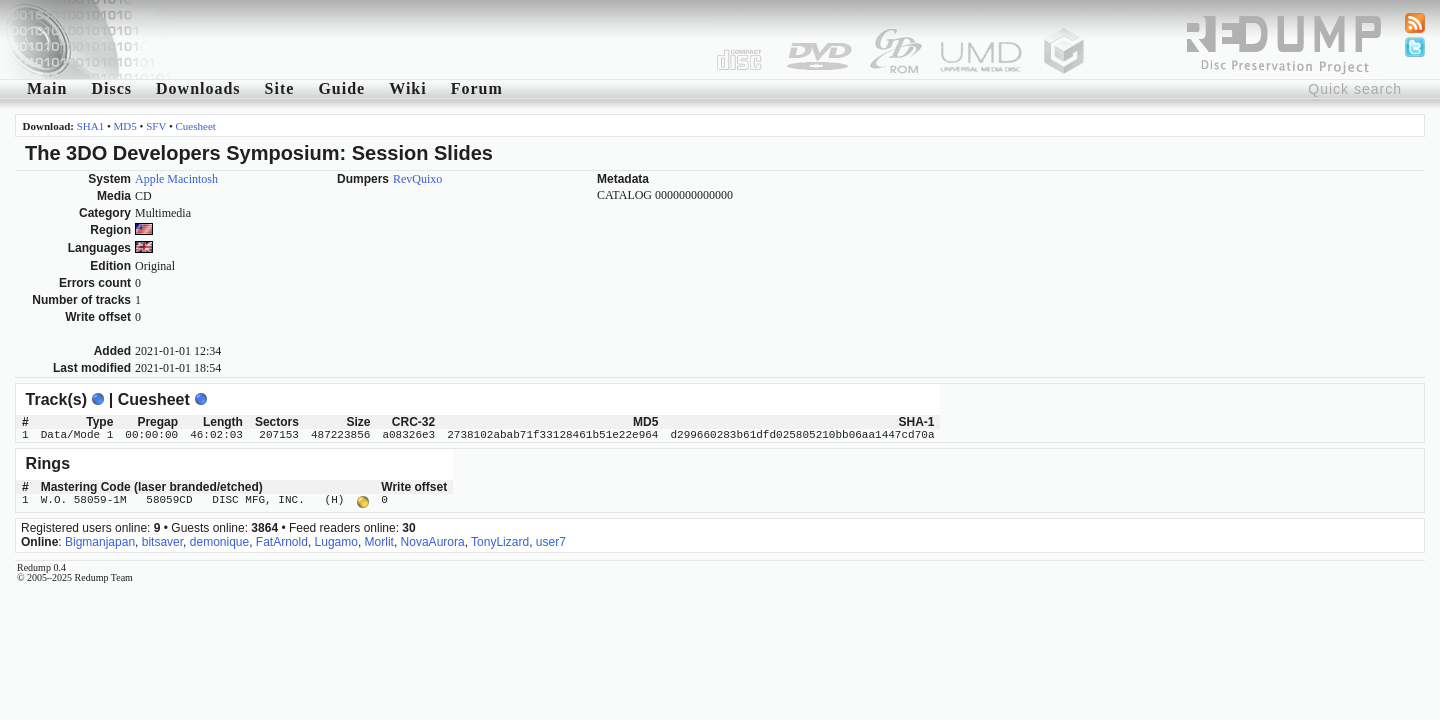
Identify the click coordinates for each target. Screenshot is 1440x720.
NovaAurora (433, 540)
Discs (111, 88)
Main (47, 88)
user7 (551, 540)
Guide (341, 88)
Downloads (198, 88)
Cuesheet (196, 126)
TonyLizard (500, 540)
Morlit (379, 540)
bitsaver (162, 540)
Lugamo (336, 540)
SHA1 (91, 126)
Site (280, 88)
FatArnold (282, 540)
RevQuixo (417, 179)
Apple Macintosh (176, 179)
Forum (477, 88)
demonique (219, 540)
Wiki (408, 88)
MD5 (125, 126)
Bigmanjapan (100, 540)
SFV (156, 126)
